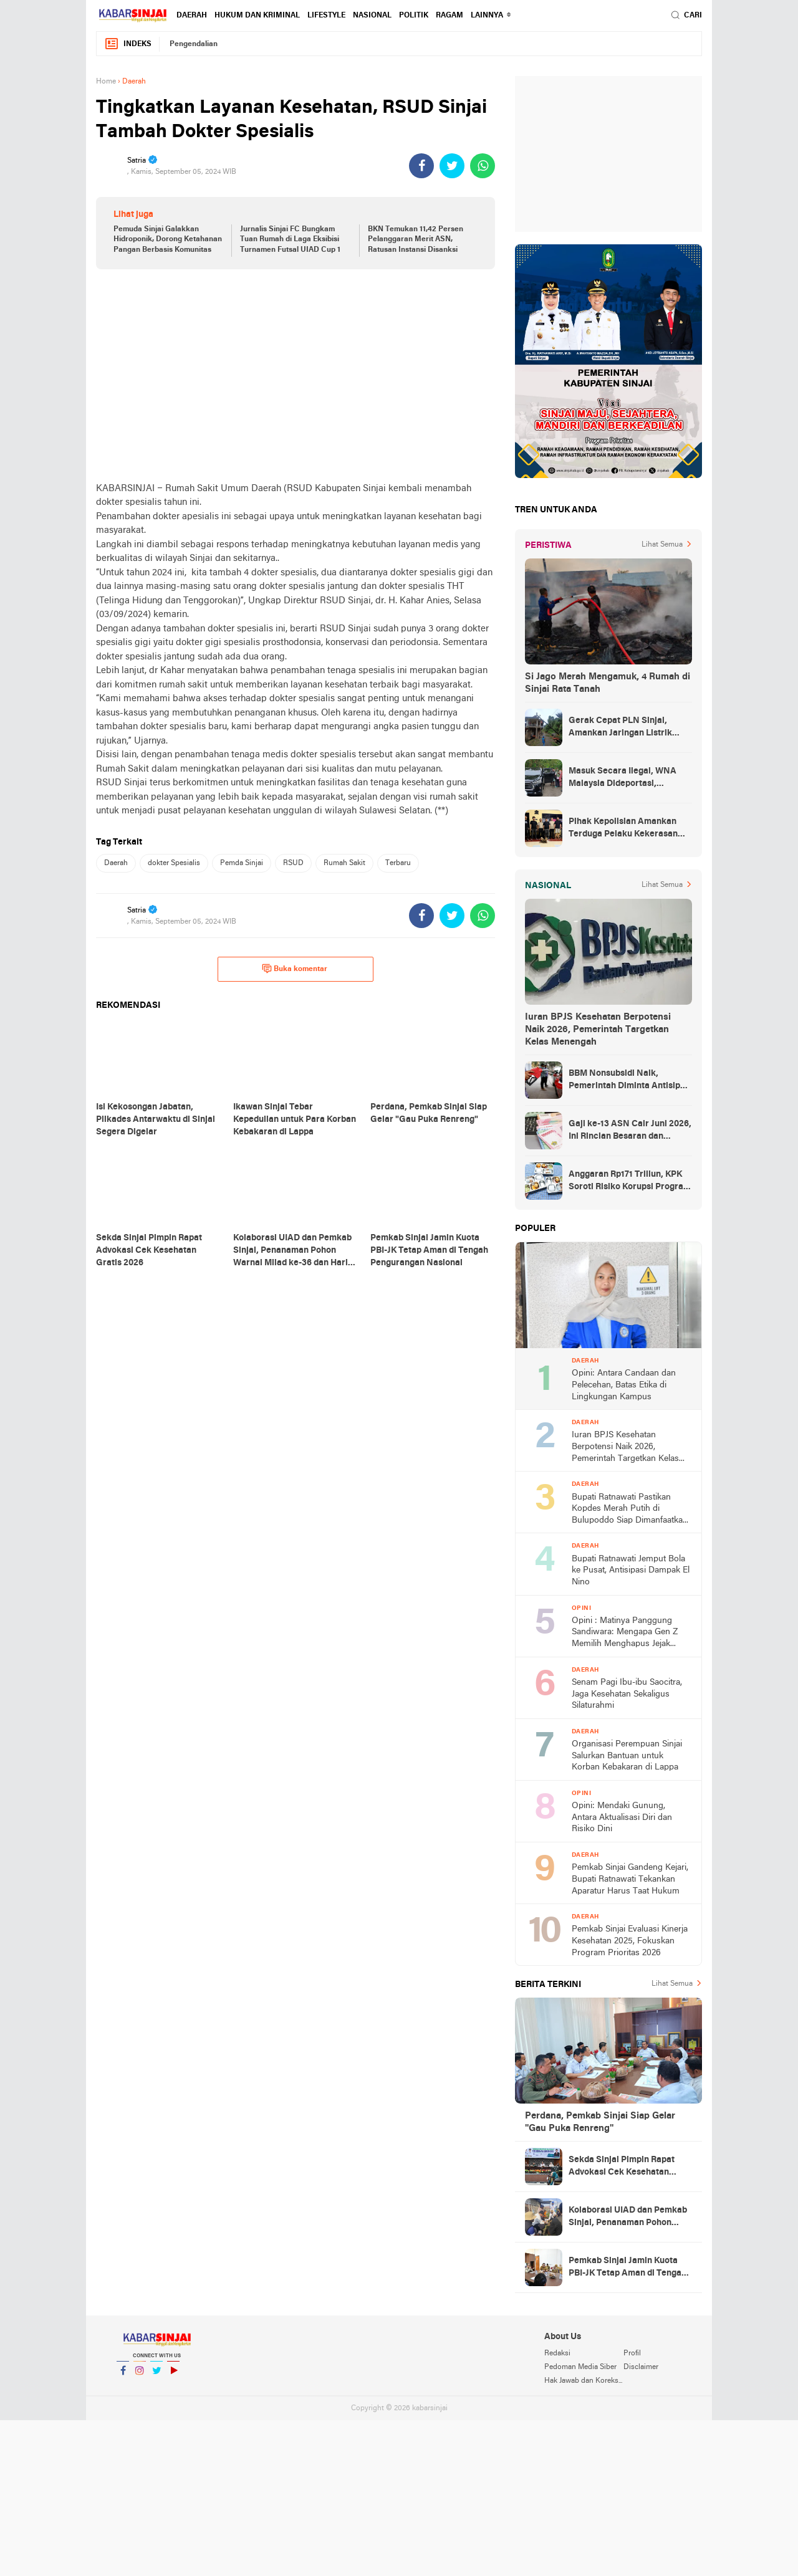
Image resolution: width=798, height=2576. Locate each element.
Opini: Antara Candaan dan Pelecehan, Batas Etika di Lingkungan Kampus (624, 1385)
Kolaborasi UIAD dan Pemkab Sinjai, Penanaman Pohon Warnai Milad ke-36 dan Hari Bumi (628, 2217)
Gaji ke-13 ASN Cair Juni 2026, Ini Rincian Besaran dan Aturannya (630, 1131)
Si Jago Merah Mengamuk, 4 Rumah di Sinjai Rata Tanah (607, 683)
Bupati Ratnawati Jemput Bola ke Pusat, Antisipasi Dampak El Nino (631, 1570)
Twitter (156, 2375)
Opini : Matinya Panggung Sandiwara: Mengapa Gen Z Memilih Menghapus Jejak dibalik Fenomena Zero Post (625, 1633)
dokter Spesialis (174, 863)
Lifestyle (326, 15)
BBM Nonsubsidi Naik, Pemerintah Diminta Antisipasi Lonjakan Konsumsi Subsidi (630, 1081)
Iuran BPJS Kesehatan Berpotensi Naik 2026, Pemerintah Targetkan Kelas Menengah (598, 1029)
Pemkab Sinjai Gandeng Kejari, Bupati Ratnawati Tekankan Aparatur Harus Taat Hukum (630, 1879)
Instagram (139, 2375)
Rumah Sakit (344, 863)
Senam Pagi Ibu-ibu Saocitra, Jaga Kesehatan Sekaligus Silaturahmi (627, 1694)
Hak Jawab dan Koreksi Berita (583, 2381)
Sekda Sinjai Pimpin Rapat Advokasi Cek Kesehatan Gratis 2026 (622, 2167)
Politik (413, 15)
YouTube (173, 2375)
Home (106, 81)
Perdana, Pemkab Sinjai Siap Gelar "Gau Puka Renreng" (600, 2122)
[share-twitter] (452, 165)
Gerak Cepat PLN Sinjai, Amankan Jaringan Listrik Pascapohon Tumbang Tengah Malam (629, 728)
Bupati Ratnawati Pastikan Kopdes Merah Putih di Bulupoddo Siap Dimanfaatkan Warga (630, 1510)
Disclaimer (640, 2367)
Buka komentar (294, 969)
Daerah (191, 15)
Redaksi (557, 2353)
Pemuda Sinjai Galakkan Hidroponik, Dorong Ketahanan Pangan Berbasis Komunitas (167, 240)
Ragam (449, 15)
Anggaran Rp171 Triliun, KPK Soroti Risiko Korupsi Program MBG (630, 1182)
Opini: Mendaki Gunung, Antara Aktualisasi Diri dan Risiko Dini (622, 1817)
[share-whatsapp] (482, 165)
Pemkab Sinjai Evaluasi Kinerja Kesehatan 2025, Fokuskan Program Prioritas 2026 (630, 1941)
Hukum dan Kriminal (257, 15)
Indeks (127, 44)
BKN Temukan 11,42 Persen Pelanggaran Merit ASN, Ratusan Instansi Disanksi (415, 240)
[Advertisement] (295, 375)
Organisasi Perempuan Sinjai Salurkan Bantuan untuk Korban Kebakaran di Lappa (627, 1756)
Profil (632, 2353)
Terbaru (398, 863)
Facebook (123, 2375)
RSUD (293, 863)
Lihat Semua (662, 544)
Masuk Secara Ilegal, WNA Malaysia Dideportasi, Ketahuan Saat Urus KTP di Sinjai (622, 778)
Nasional (372, 15)
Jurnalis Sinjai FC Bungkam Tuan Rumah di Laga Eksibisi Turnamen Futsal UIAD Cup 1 (290, 240)
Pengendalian (194, 44)
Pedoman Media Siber (580, 2367)
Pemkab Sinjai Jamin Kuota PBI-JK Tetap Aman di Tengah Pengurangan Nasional (627, 2268)
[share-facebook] (421, 165)
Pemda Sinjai (241, 863)
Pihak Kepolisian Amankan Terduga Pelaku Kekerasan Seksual (623, 829)
